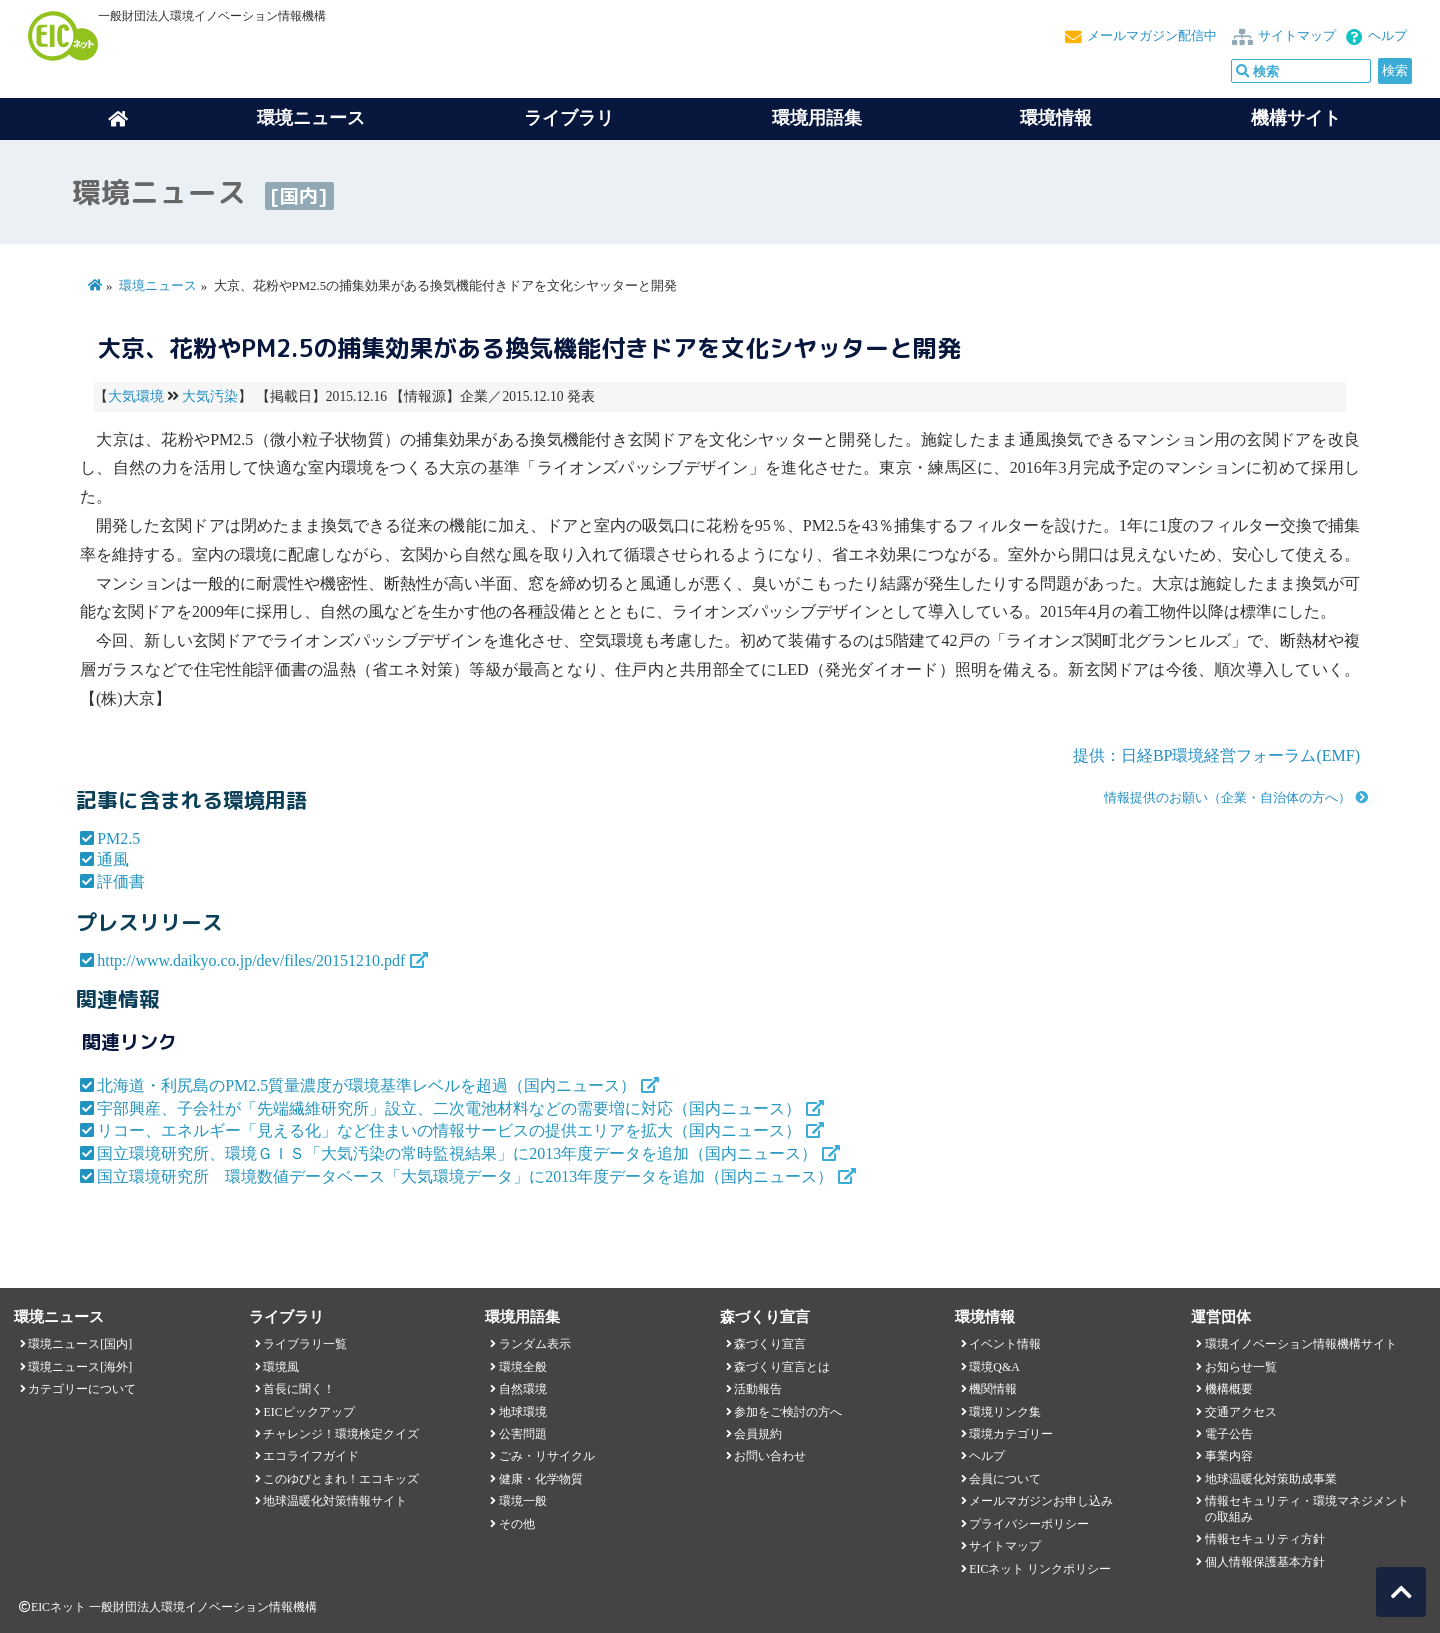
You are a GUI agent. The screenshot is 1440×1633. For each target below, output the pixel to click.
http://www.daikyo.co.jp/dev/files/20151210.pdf (251, 960)
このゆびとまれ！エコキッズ (341, 1479)
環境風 (281, 1367)
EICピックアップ (308, 1412)
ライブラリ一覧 (305, 1344)
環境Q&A (994, 1367)
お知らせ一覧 (1241, 1367)
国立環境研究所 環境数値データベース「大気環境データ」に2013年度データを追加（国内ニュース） (465, 1176)
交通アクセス (1241, 1412)
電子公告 (1229, 1434)
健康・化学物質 (541, 1479)
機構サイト (1296, 118)
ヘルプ (1387, 36)
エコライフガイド (311, 1456)
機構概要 (1229, 1389)
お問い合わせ (770, 1456)
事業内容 (1229, 1456)
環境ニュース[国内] (80, 1344)
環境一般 (523, 1501)
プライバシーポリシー (1029, 1524)
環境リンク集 (1005, 1412)
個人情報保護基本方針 (1265, 1562)
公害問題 (523, 1434)
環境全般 (523, 1367)
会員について (1005, 1479)
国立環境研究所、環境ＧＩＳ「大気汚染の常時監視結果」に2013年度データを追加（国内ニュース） (457, 1153)
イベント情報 (1005, 1344)
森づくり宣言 (770, 1344)
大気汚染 (210, 396)
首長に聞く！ (299, 1389)
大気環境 (136, 396)
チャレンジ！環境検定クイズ (341, 1434)
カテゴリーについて (82, 1389)
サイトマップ (1297, 36)
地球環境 (523, 1412)
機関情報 (993, 1389)
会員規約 (758, 1434)
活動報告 (758, 1389)
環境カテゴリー (1011, 1434)
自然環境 (523, 1389)
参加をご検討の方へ (788, 1412)
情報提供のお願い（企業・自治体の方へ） (1227, 798)
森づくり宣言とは (782, 1367)
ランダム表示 (535, 1344)
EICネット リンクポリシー (1040, 1569)
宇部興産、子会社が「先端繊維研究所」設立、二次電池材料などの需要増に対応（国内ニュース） (449, 1108)
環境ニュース (158, 286)
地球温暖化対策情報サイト (335, 1501)
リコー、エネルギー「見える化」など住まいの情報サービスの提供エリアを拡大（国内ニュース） (449, 1130)
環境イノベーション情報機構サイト (1301, 1344)
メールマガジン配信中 (1152, 36)
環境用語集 (817, 118)
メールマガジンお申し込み (1041, 1501)
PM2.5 (118, 838)
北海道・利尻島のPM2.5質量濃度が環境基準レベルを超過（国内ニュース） (366, 1085)
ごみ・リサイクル (547, 1456)
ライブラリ (569, 118)
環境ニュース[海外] (80, 1367)
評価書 (121, 881)
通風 (113, 859)
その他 (517, 1524)
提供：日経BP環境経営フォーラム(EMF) (1216, 755)
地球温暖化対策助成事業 (1271, 1479)
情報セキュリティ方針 (1265, 1539)
